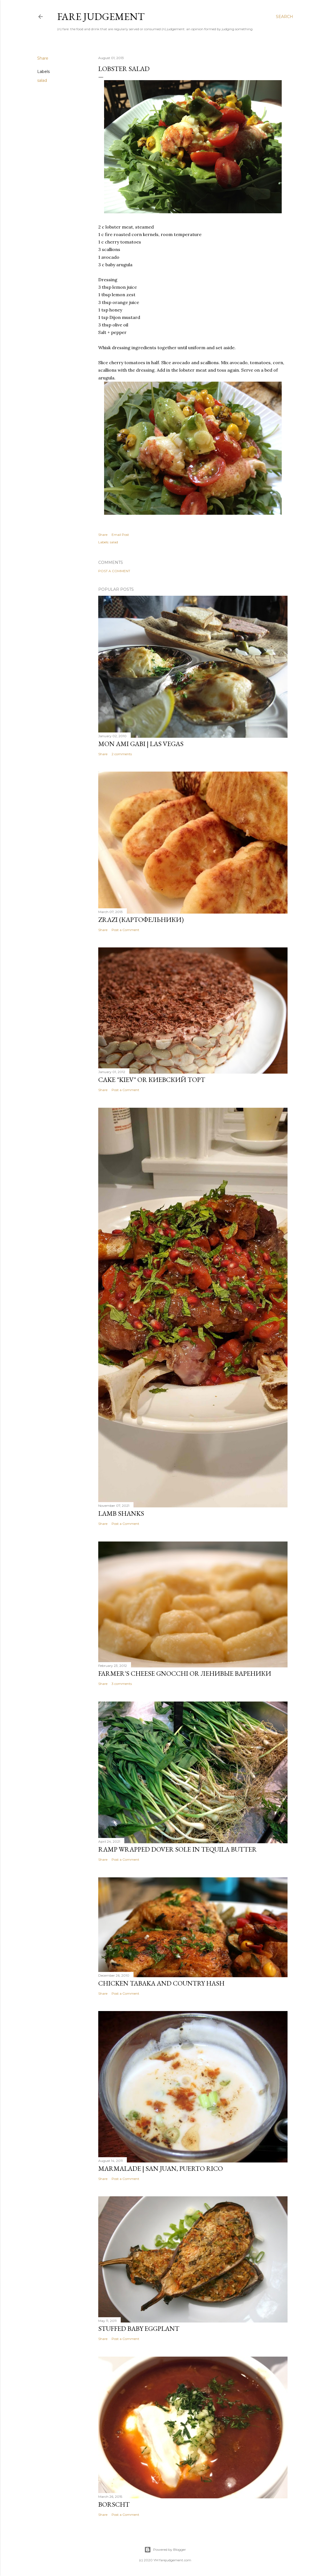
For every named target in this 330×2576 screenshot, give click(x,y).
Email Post (120, 535)
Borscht (114, 2504)
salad (42, 80)
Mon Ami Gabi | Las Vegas (140, 743)
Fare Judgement (101, 16)
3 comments (122, 1684)
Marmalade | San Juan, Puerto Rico (160, 2168)
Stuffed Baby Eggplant (138, 2328)
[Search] (284, 16)
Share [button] (42, 58)
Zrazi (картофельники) (141, 919)
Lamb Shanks (121, 1513)
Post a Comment (114, 571)
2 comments (122, 754)
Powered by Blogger (165, 2549)
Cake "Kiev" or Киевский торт (151, 1079)
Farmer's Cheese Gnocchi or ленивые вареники (184, 1673)
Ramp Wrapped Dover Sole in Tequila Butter (177, 1849)
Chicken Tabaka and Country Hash (161, 1983)
